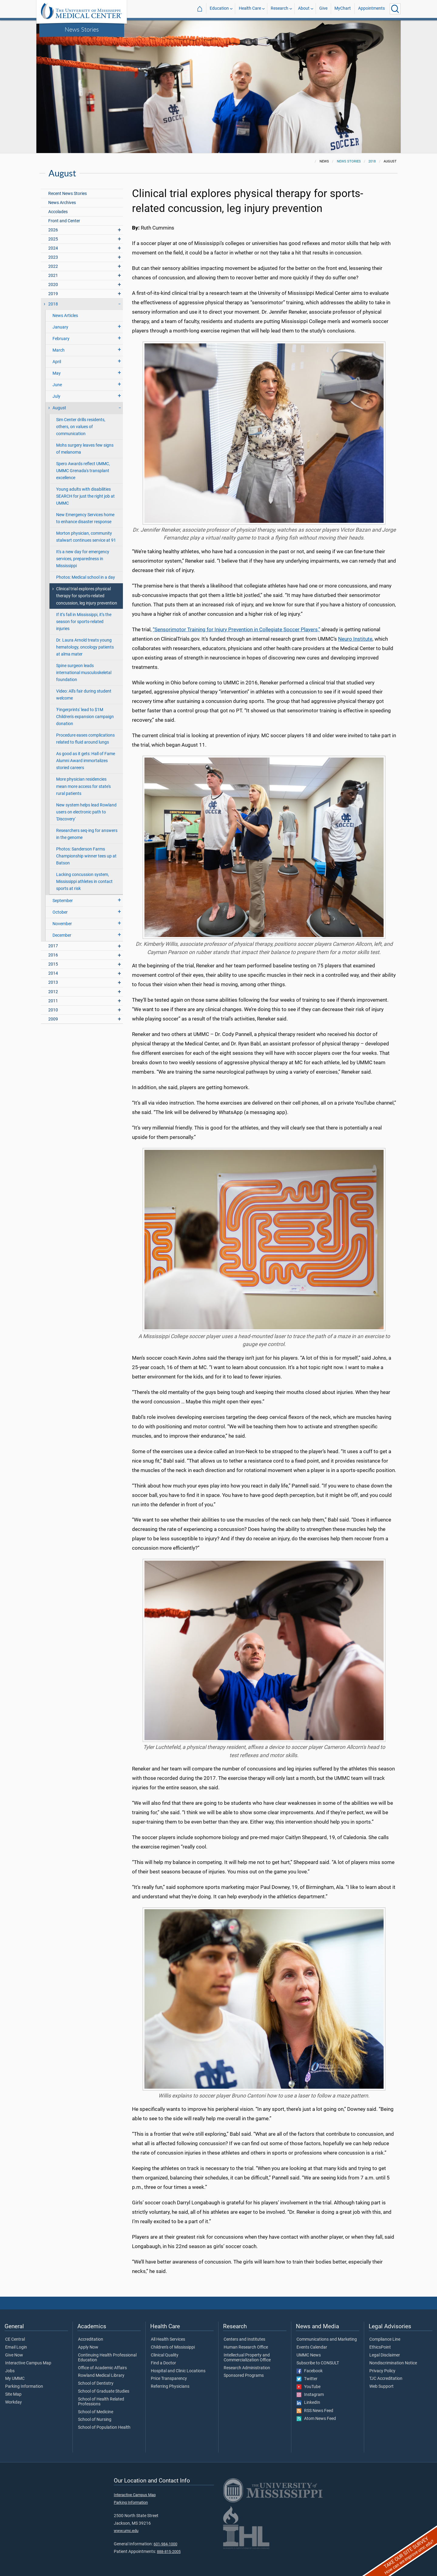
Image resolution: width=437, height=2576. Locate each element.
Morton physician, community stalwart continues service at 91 (86, 537)
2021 (53, 275)
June (57, 384)
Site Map (13, 2394)
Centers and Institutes (244, 2339)
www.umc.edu (126, 2530)
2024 (53, 248)
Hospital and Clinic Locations (178, 2371)
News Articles (65, 315)
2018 (372, 161)
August (59, 408)
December (62, 935)
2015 (53, 964)
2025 (53, 239)
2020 (53, 284)
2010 (53, 1010)
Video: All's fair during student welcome (83, 695)
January (60, 327)
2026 (53, 230)
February (61, 338)
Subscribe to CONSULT (317, 2363)
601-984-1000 (165, 2544)
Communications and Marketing (326, 2339)
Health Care (250, 8)
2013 (53, 982)
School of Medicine (95, 2412)
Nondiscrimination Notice (393, 2363)
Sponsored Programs (244, 2375)
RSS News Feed (314, 2410)
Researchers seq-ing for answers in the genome (86, 834)
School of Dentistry (95, 2383)
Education (219, 8)
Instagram (310, 2394)
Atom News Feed (316, 2418)
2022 (53, 266)
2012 (53, 991)
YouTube (308, 2386)
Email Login (16, 2347)
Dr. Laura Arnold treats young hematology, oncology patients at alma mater (85, 647)
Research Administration (247, 2368)
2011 (53, 1000)
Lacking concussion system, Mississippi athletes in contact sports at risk (84, 881)
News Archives (62, 202)
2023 (53, 257)
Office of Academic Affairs (102, 2368)
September (63, 900)
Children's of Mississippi (173, 2347)
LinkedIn (308, 2402)
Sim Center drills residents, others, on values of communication (80, 426)
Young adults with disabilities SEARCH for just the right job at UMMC (85, 496)
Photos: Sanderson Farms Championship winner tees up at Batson (86, 856)
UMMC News (308, 2355)
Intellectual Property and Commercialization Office (247, 2358)
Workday (13, 2402)
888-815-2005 (169, 2551)
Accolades (58, 211)
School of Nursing (94, 2419)
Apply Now (88, 2347)
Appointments (371, 8)
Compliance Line (384, 2339)
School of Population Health (104, 2427)
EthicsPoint (380, 2347)
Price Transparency (169, 2378)
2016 (53, 955)
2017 (53, 946)
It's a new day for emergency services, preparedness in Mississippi (82, 558)
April (57, 361)
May (57, 373)
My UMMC (15, 2378)
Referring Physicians (170, 2386)
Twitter (306, 2379)
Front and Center (64, 220)
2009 (53, 1019)
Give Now (14, 2355)
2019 (53, 293)
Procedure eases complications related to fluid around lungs (85, 739)
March (59, 350)
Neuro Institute (355, 639)
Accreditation (90, 2339)
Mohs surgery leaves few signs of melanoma (84, 449)
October (60, 912)
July (56, 396)
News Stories (82, 29)
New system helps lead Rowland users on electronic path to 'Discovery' (86, 812)
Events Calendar (311, 2347)
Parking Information (24, 2386)
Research (279, 8)
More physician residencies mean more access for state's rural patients (83, 786)
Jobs (10, 2371)
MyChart (342, 8)
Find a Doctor (163, 2363)
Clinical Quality (164, 2355)
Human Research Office (246, 2347)
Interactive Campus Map (28, 2363)
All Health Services (168, 2339)
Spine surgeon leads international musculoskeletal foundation (83, 672)
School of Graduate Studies (103, 2391)
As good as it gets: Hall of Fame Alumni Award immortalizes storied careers (85, 760)
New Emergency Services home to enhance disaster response (85, 518)
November (62, 923)
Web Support (381, 2386)
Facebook (309, 2371)
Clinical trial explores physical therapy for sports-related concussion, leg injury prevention (86, 595)
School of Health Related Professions (101, 2402)
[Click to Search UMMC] (395, 8)
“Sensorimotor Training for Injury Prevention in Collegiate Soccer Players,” (236, 629)
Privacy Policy (382, 2371)
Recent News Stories (67, 193)
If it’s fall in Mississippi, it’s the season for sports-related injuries (83, 621)
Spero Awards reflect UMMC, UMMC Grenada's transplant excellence (83, 470)
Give (323, 8)
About (304, 8)
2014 (53, 973)
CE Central (15, 2339)
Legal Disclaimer (384, 2355)
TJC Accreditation (385, 2378)
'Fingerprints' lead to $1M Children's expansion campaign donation (85, 716)
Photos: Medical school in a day (85, 577)
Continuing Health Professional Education (107, 2358)
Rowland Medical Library (101, 2375)
